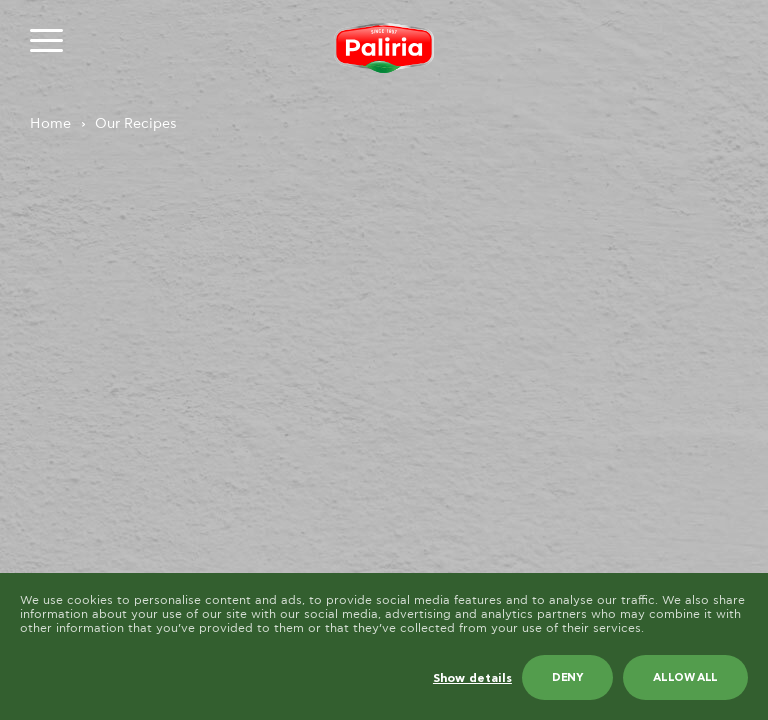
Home (50, 124)
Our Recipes (136, 124)
